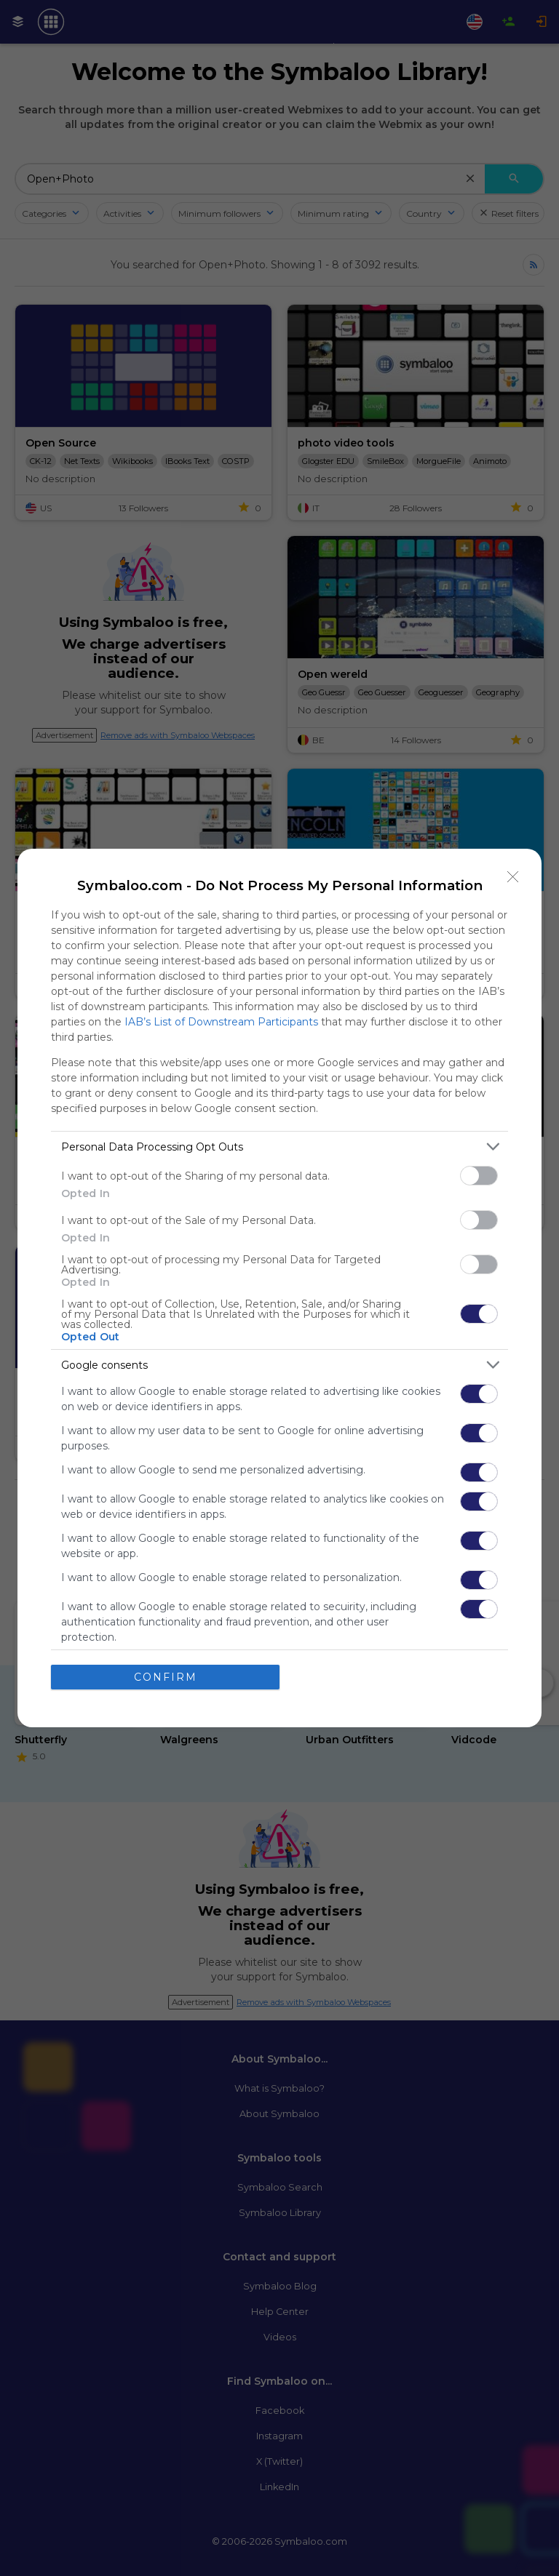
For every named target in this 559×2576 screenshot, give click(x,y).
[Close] (513, 877)
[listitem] (279, 1146)
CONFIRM (165, 1677)
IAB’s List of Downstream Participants (221, 1021)
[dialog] (279, 1288)
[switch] (479, 1175)
